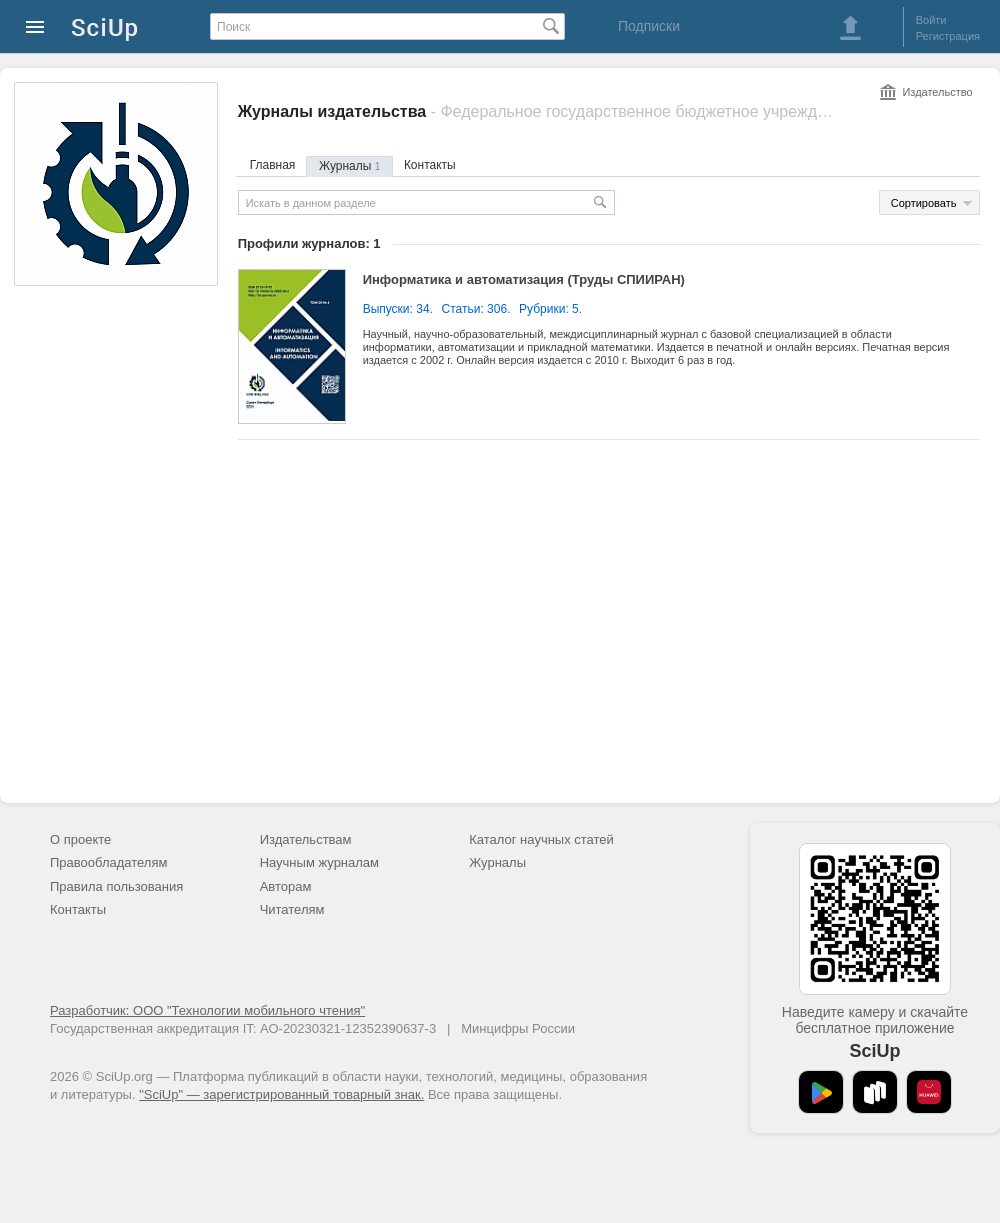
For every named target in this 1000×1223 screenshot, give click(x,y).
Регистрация (948, 36)
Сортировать (924, 203)
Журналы (349, 166)
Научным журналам (319, 862)
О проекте (80, 839)
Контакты (430, 165)
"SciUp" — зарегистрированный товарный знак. (281, 1094)
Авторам (286, 886)
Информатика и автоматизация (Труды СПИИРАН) (524, 279)
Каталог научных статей (541, 839)
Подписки (649, 26)
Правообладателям (108, 862)
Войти (931, 20)
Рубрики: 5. (550, 309)
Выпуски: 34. (398, 309)
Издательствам (306, 839)
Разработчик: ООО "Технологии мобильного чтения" (207, 1010)
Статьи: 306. (476, 309)
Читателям (292, 909)
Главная (273, 165)
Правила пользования (116, 886)
